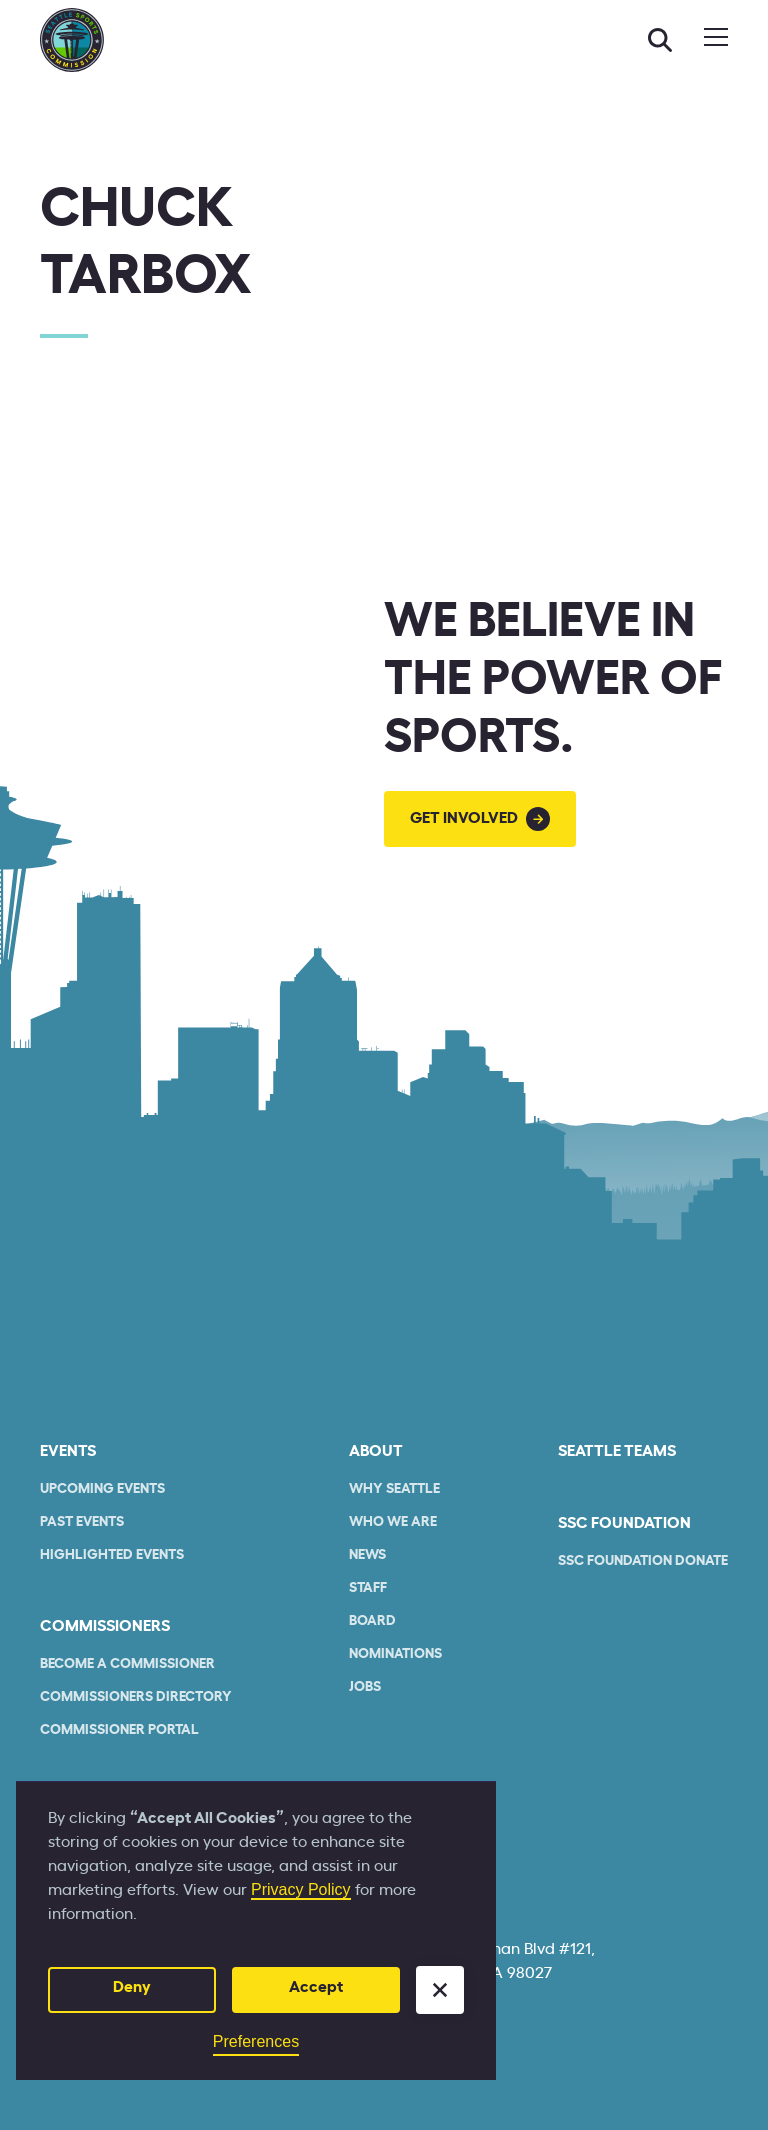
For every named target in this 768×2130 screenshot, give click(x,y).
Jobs (365, 1687)
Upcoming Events (102, 1489)
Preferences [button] (256, 2041)
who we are (393, 1522)
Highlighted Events (112, 1555)
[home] (72, 40)
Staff (368, 1588)
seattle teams (617, 1451)
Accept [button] (316, 1987)
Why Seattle (394, 1489)
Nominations (395, 1654)
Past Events (82, 1522)
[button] (440, 1990)
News (367, 1555)
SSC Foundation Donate (643, 1561)
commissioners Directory (136, 1697)
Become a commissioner (127, 1664)
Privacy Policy (301, 1889)
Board (372, 1621)
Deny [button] (132, 1987)
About (376, 1451)
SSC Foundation (624, 1523)
